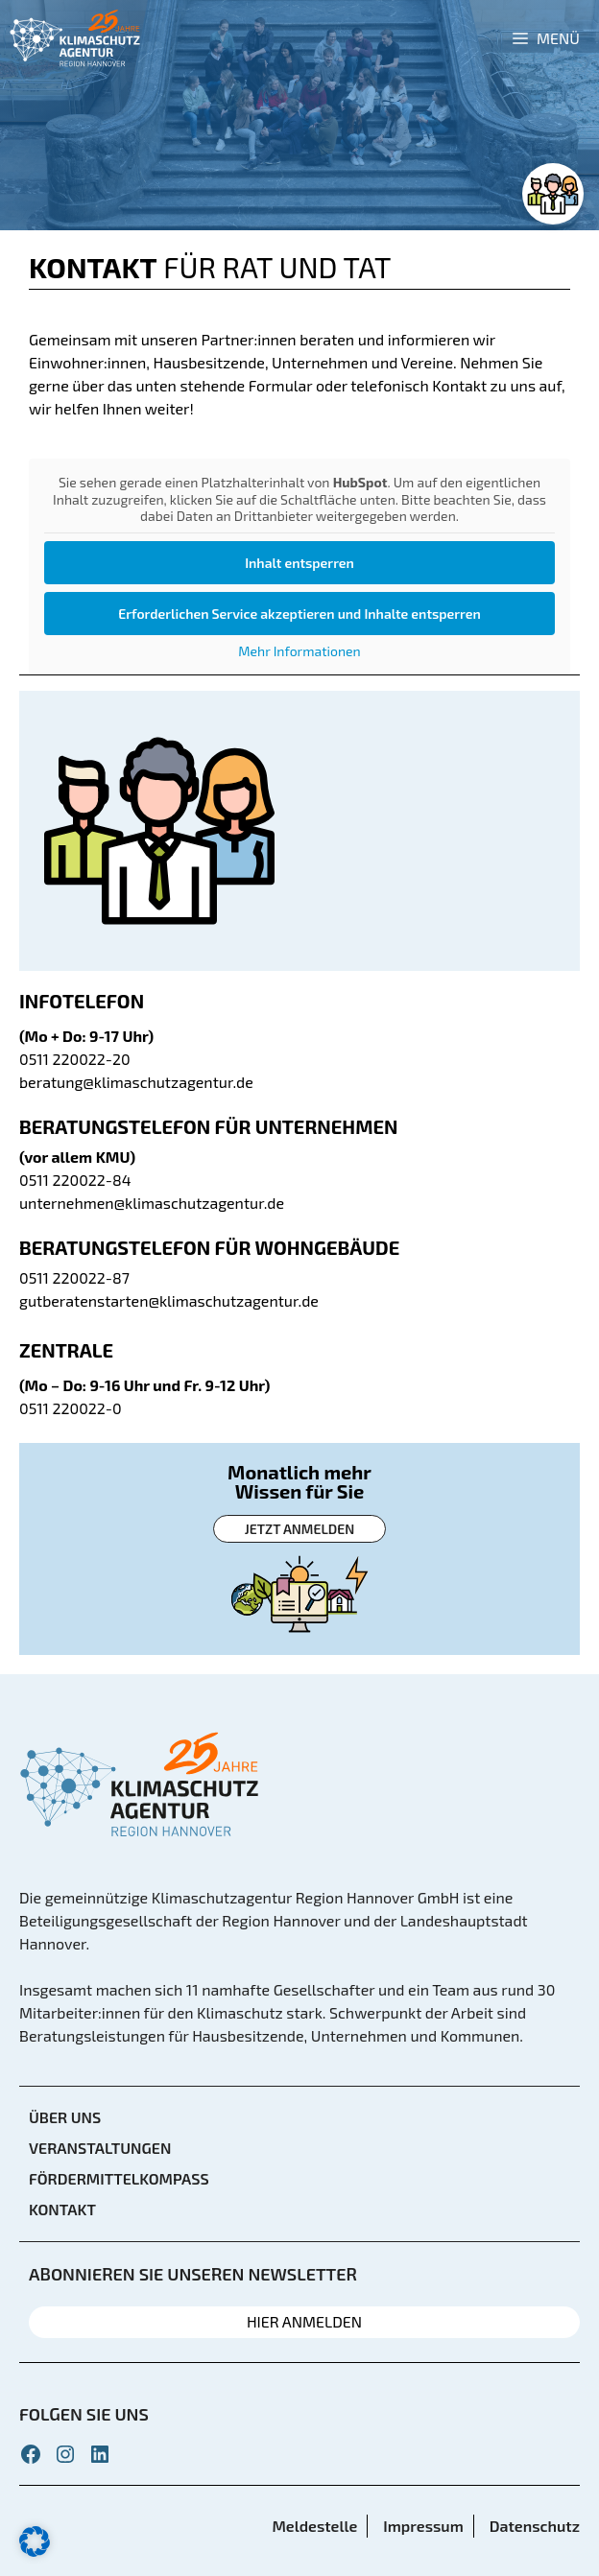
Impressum (423, 2526)
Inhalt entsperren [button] (299, 563)
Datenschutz (535, 2526)
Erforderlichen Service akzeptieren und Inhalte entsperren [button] (299, 613)
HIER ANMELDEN (304, 2321)
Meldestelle (314, 2526)
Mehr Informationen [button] (299, 651)
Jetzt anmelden (299, 1529)
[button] (34, 2541)
